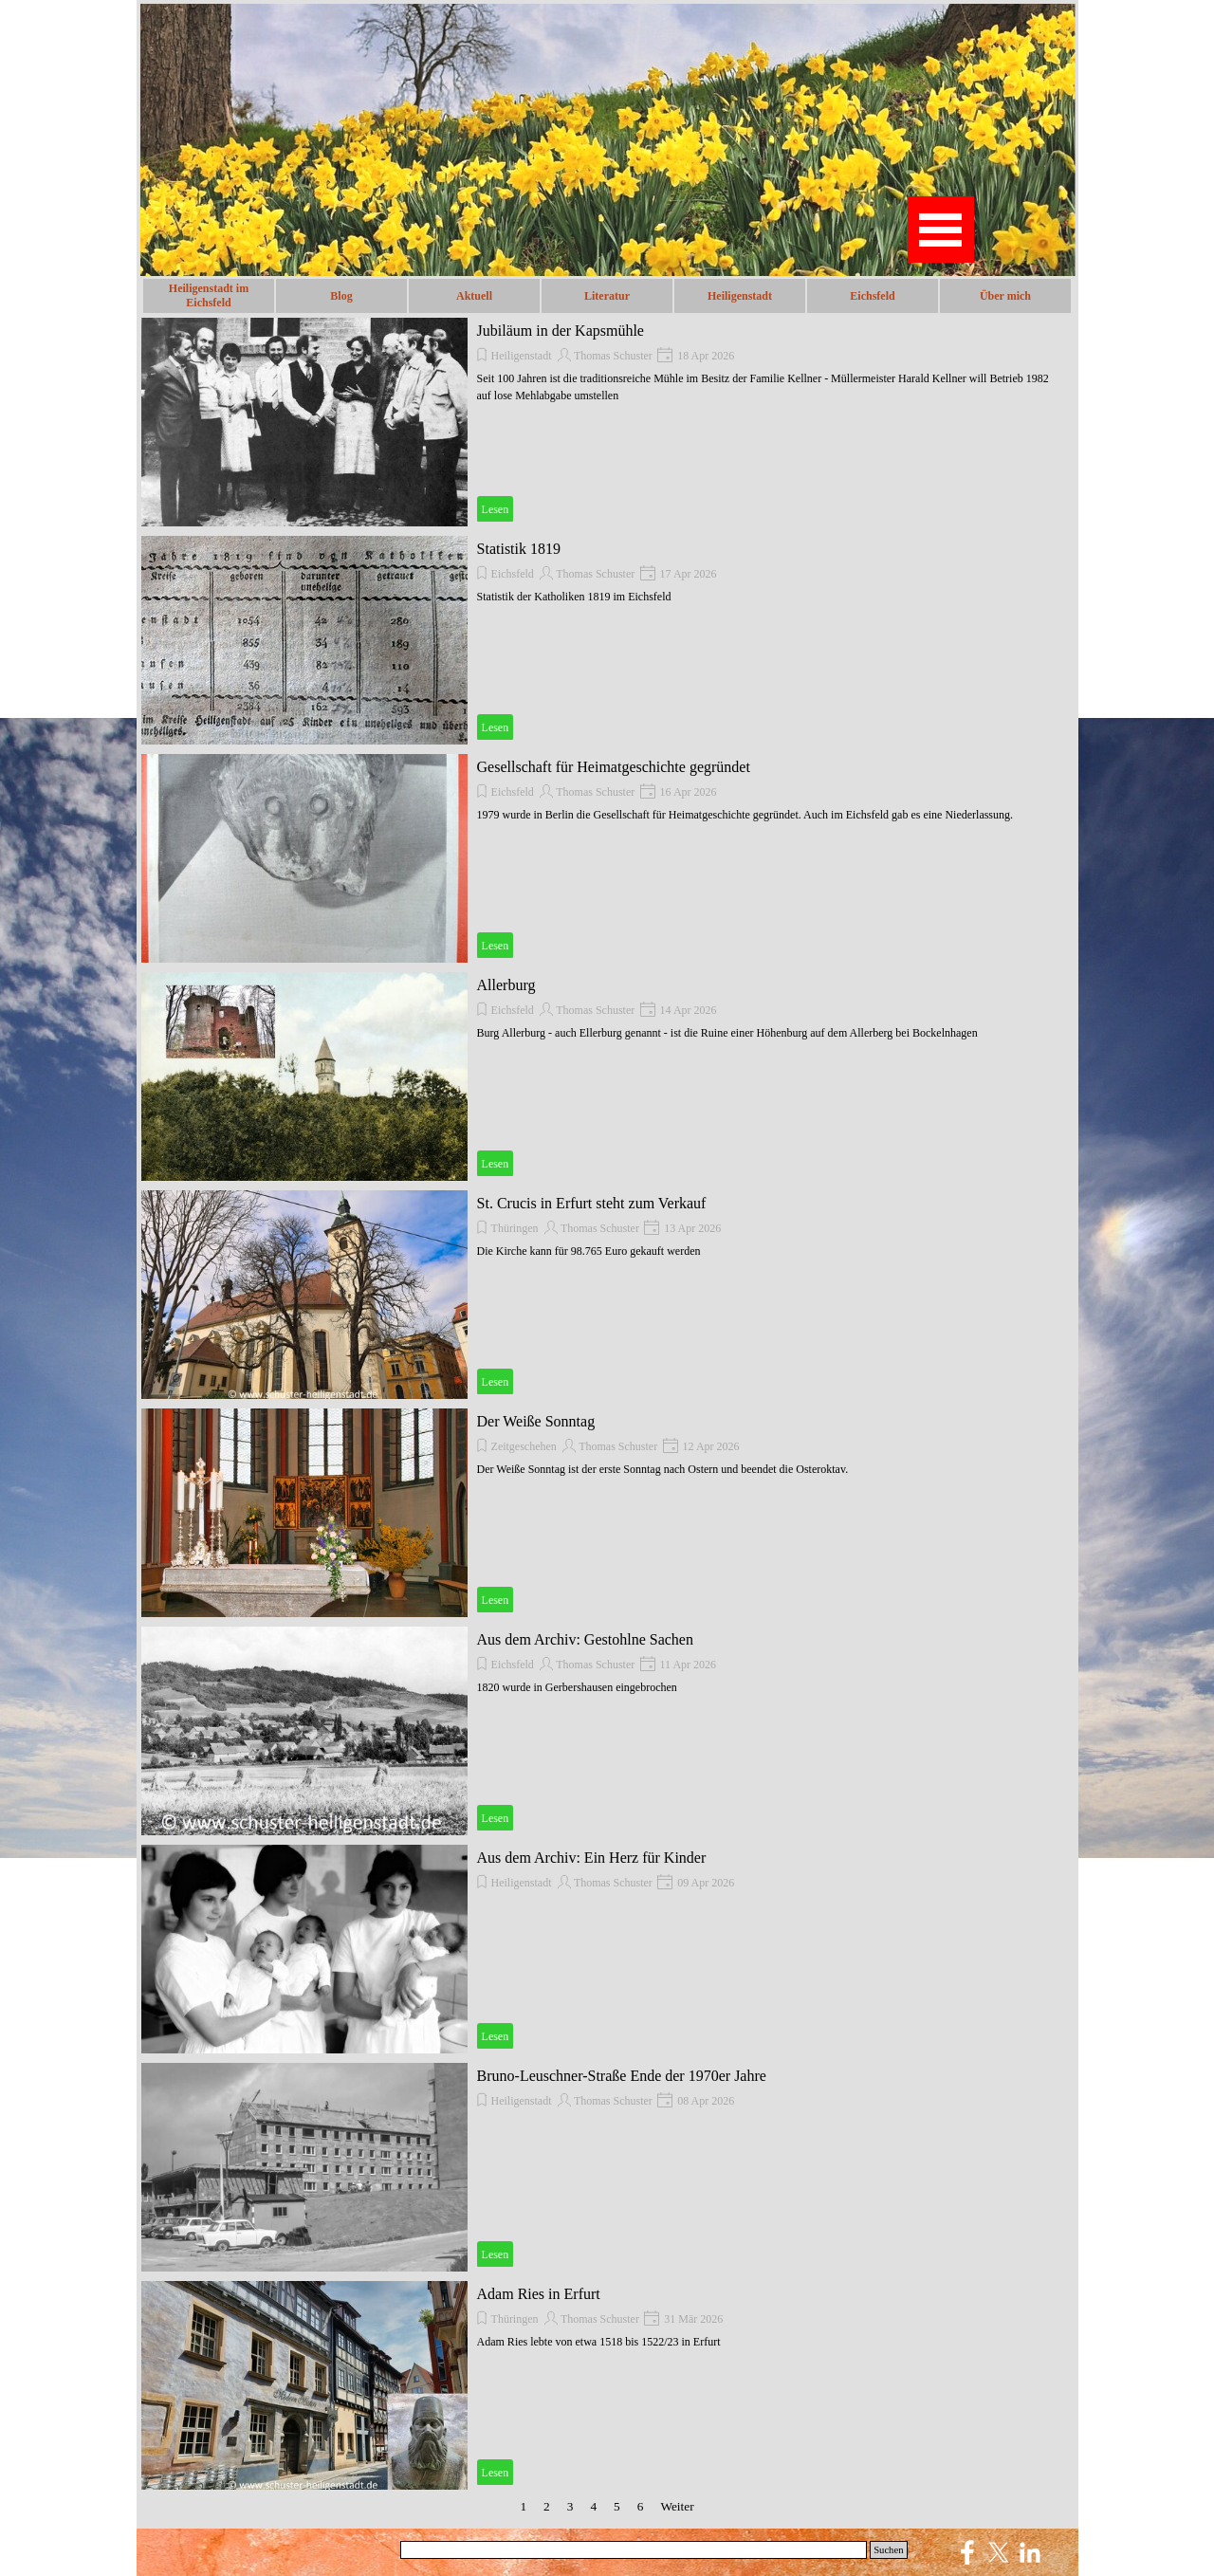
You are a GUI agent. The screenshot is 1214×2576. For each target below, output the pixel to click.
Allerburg (506, 985)
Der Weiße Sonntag (536, 1421)
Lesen (495, 509)
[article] (607, 422)
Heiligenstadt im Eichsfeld (208, 295)
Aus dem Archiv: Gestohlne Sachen (585, 1639)
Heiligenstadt (521, 355)
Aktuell (474, 296)
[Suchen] (634, 2550)
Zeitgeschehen (524, 1446)
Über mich (1005, 296)
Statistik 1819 (519, 549)
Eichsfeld (872, 296)
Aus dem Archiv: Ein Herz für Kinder (592, 1857)
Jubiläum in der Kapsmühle (560, 330)
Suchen (888, 2550)
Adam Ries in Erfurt (538, 2294)
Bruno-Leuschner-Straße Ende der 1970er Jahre (621, 2076)
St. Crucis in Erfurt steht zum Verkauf (592, 1203)
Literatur (607, 296)
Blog (341, 296)
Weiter (676, 2506)
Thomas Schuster (613, 355)
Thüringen (515, 1228)
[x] (998, 2552)
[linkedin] (1030, 2552)
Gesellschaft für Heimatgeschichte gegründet (613, 767)
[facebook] (967, 2552)
